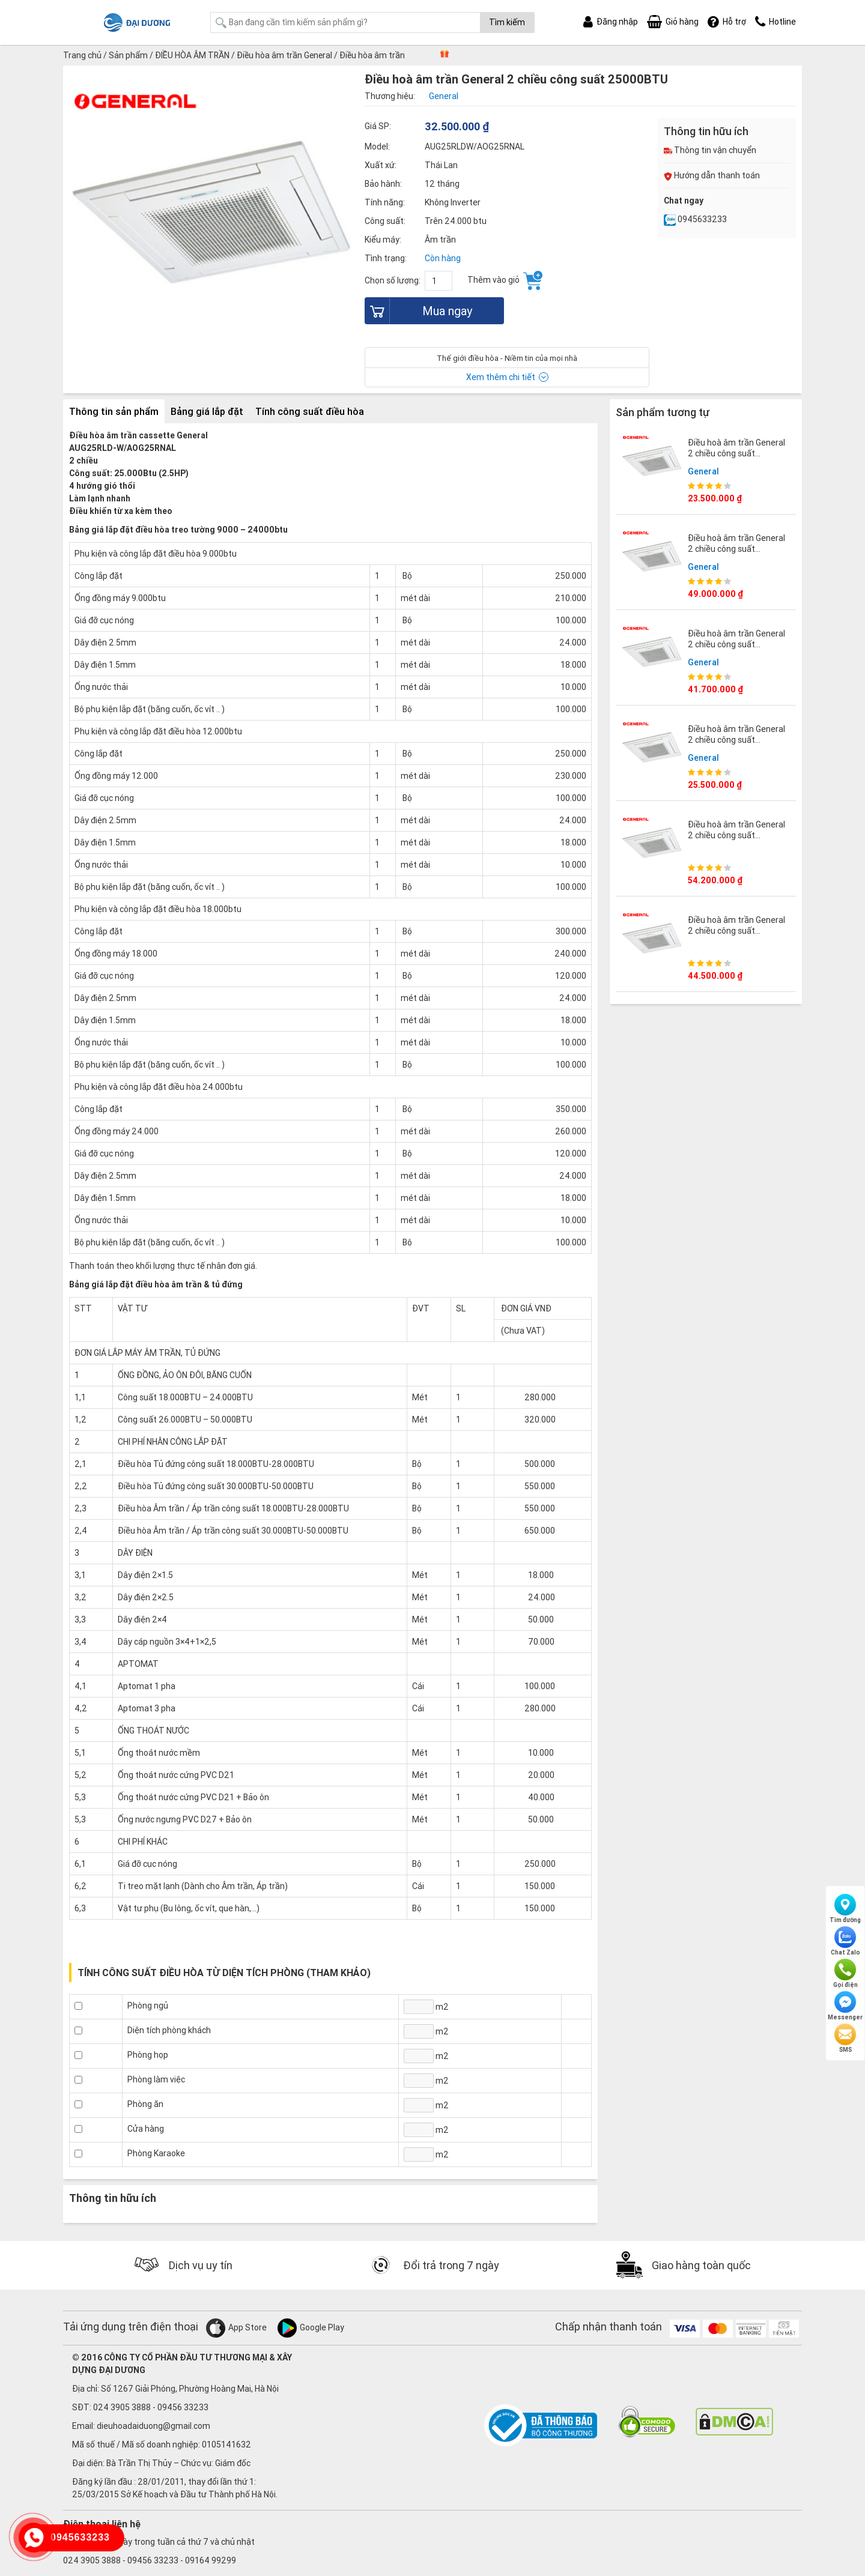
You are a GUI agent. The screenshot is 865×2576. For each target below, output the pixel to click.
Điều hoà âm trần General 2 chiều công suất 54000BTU (736, 835)
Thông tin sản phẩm (114, 411)
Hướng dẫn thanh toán (712, 175)
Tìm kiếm (507, 22)
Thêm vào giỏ (504, 280)
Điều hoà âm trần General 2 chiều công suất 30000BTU (736, 644)
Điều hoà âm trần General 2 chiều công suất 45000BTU (736, 549)
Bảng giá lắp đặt (207, 411)
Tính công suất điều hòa (309, 411)
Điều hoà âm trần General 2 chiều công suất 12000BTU (736, 453)
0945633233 (695, 219)
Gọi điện (845, 1974)
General (703, 471)
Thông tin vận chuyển (710, 150)
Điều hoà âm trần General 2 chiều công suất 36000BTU (736, 931)
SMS (845, 2039)
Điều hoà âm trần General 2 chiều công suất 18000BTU (736, 740)
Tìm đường (845, 1909)
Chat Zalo (845, 1941)
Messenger (845, 2006)
